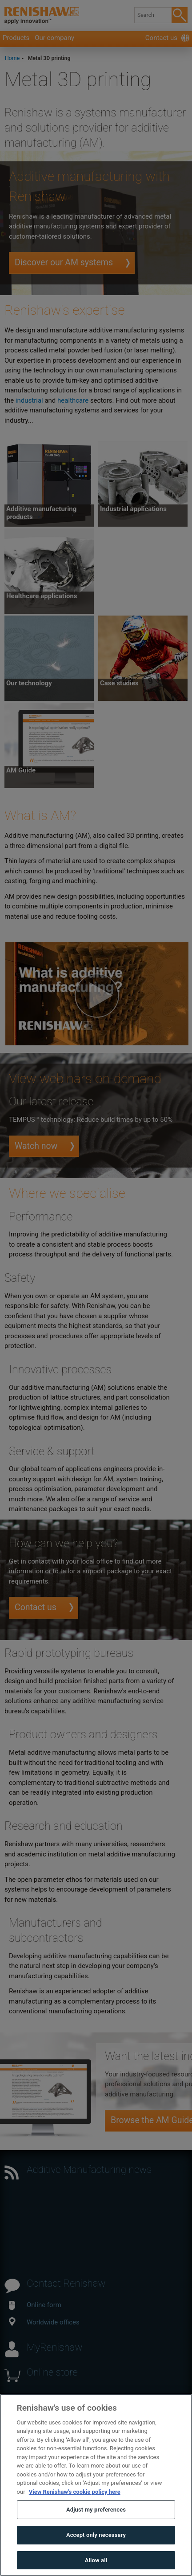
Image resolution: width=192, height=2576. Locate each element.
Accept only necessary (96, 2552)
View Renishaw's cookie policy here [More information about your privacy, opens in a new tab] (74, 2509)
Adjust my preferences (96, 2527)
